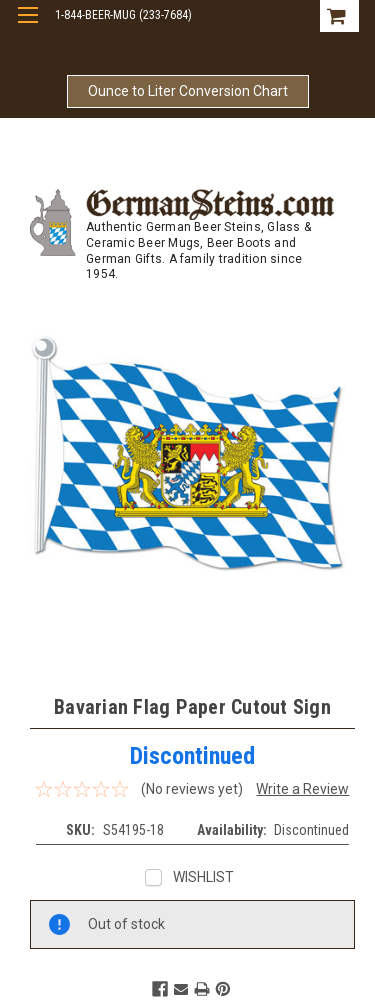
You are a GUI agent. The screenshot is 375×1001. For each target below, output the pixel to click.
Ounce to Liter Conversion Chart (188, 91)
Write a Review (302, 789)
